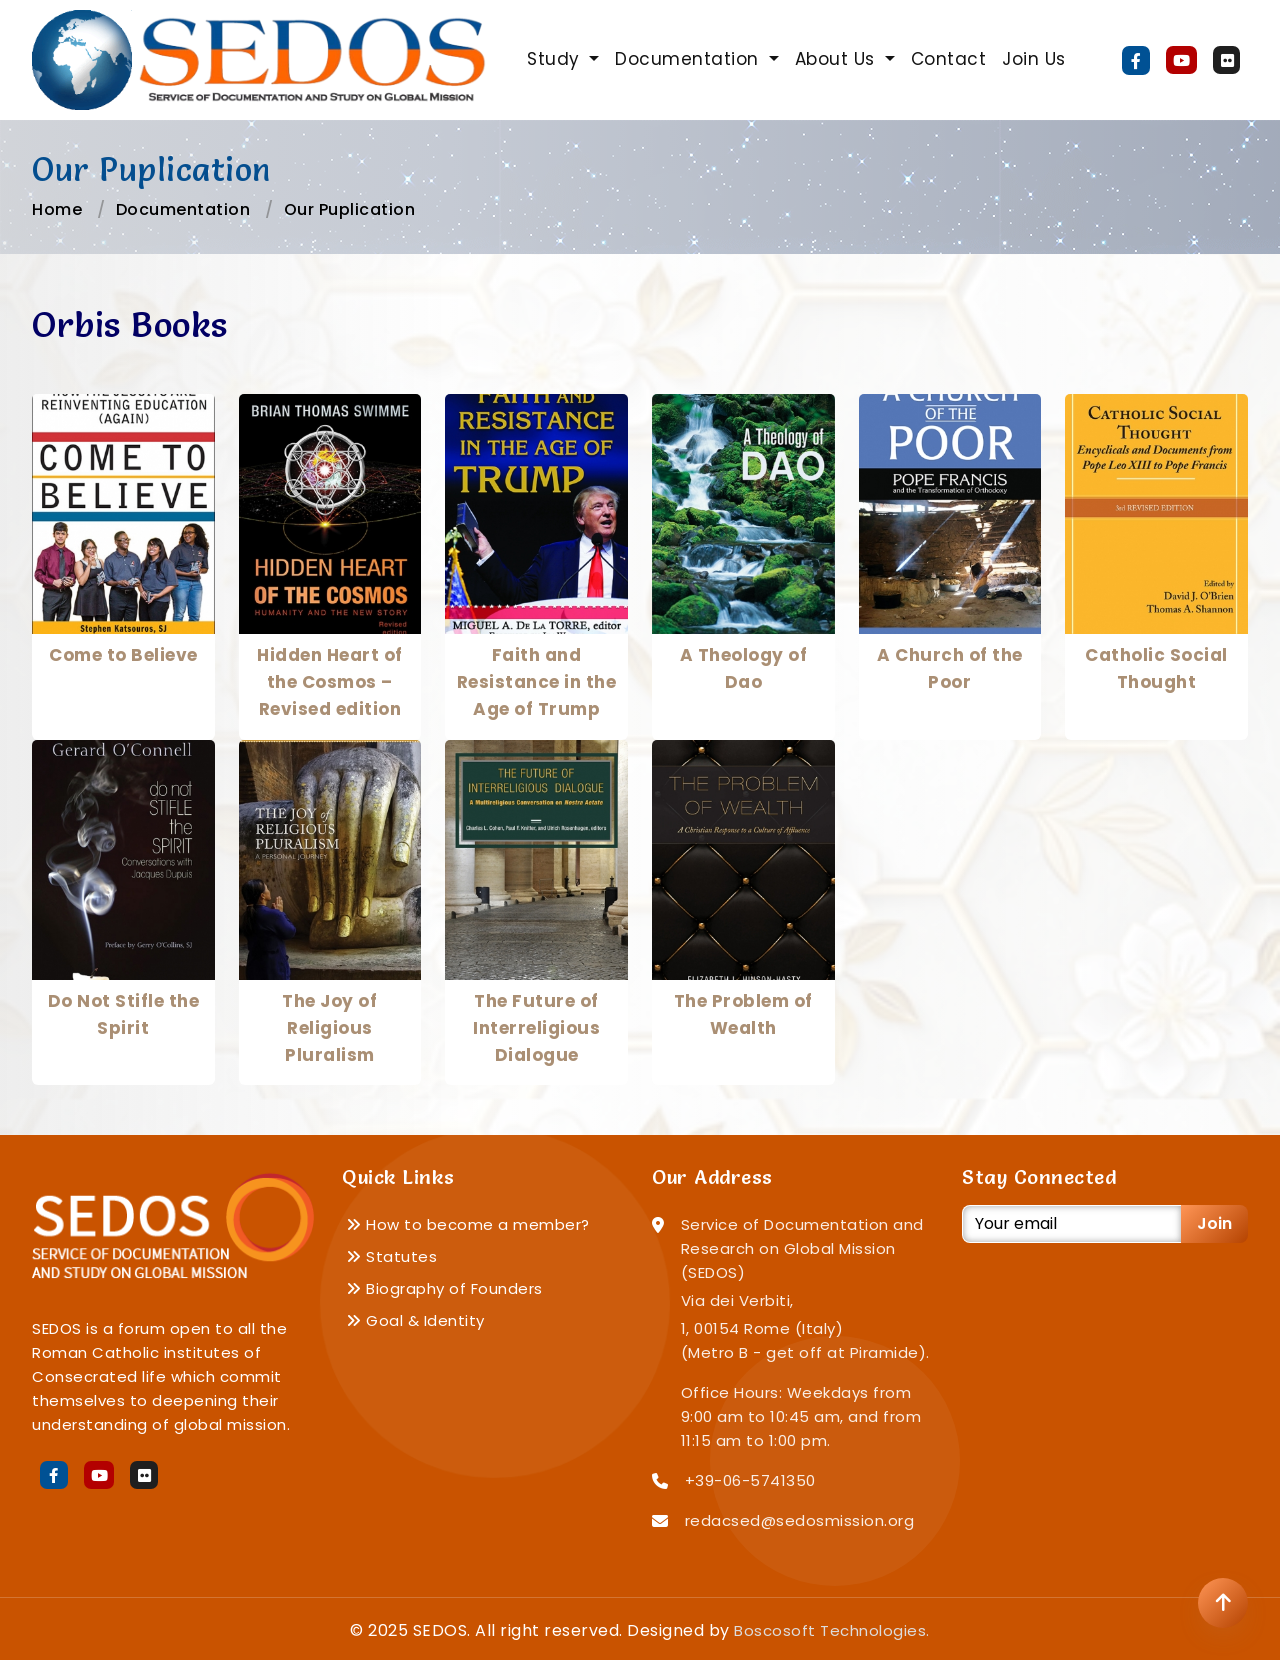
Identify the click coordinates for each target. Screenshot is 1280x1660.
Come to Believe (123, 655)
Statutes (391, 1256)
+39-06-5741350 (750, 1480)
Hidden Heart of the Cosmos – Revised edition (330, 682)
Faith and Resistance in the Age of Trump (537, 682)
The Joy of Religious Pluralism (329, 1028)
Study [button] (556, 59)
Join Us (1034, 59)
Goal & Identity (415, 1320)
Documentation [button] (689, 59)
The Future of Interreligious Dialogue (536, 1028)
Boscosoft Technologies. (832, 1630)
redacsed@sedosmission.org (800, 1520)
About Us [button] (838, 59)
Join (1214, 1223)
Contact (949, 59)
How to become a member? (468, 1224)
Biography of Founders (444, 1288)
